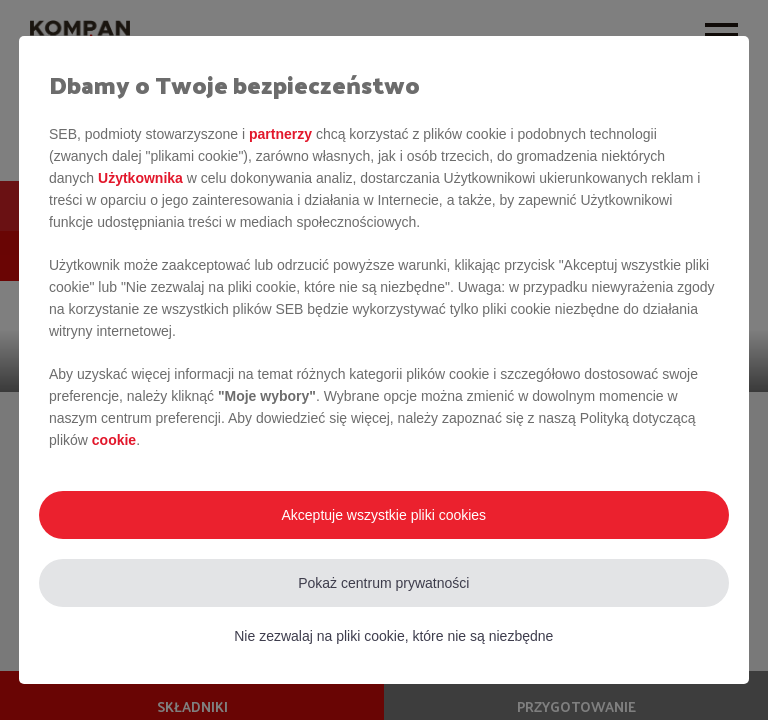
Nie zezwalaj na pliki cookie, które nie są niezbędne (393, 636)
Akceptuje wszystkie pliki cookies (383, 515)
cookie (114, 440)
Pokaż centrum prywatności (383, 583)
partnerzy (280, 134)
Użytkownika (140, 178)
